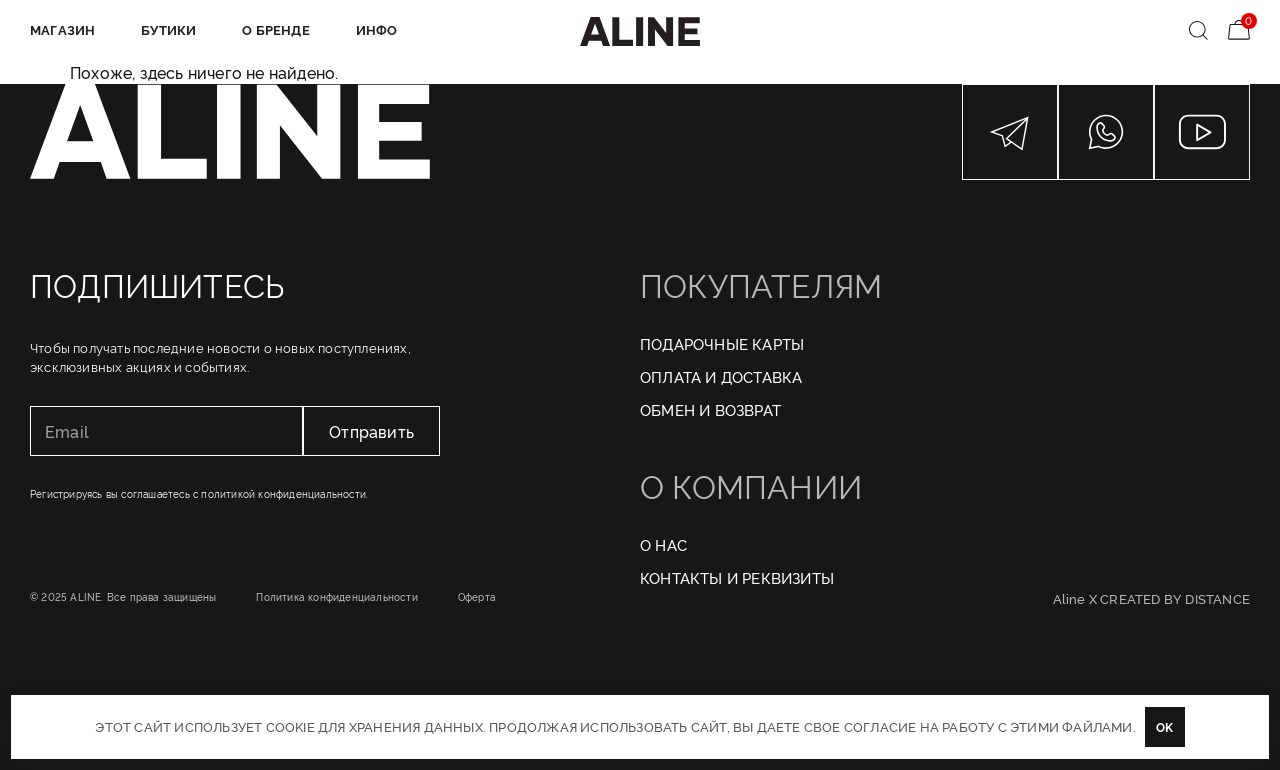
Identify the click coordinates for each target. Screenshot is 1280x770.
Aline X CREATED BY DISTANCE (1151, 598)
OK (1164, 726)
